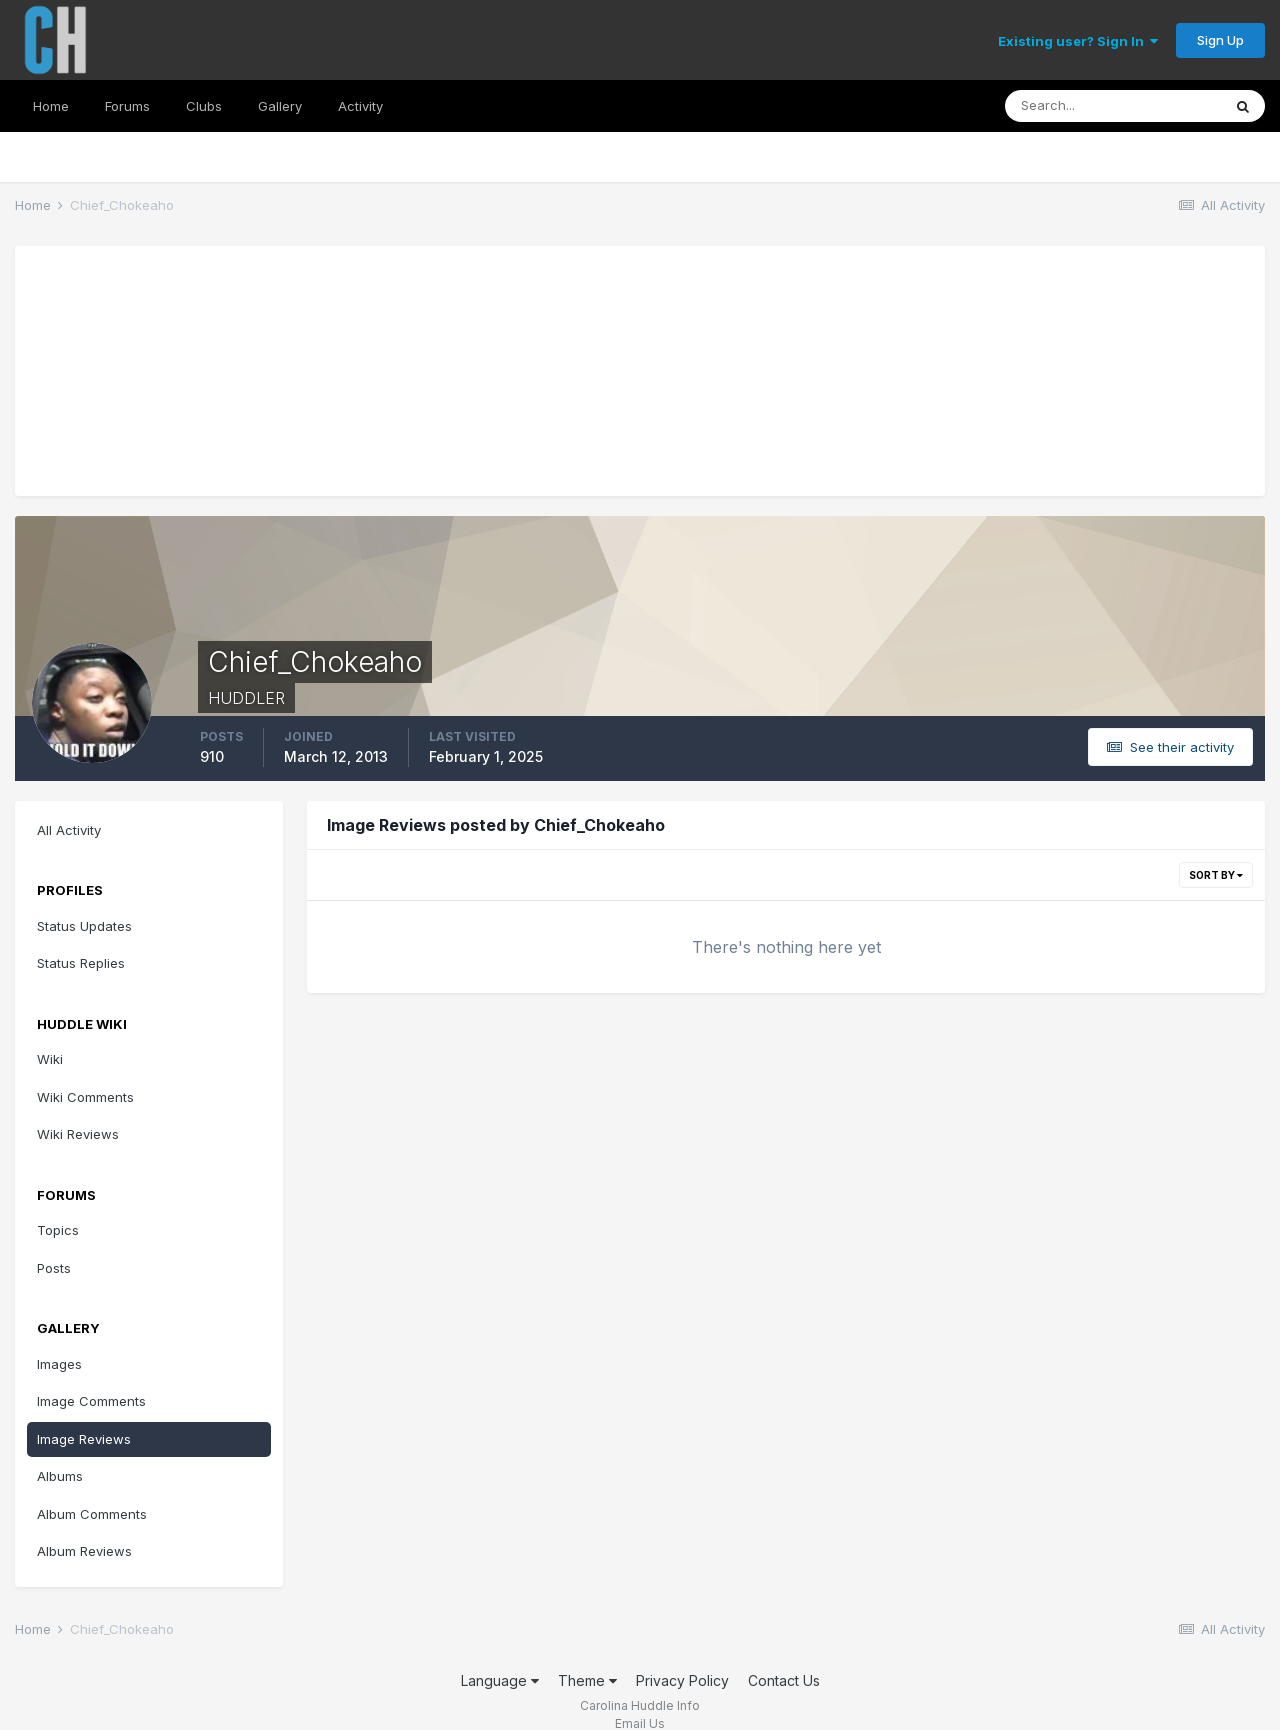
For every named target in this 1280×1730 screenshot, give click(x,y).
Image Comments (91, 1401)
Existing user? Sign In (1078, 41)
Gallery (280, 106)
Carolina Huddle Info (640, 1705)
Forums (127, 106)
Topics (58, 1230)
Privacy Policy (682, 1680)
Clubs (204, 106)
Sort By (1216, 875)
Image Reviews (84, 1439)
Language (500, 1680)
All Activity (69, 830)
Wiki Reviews (78, 1134)
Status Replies (81, 963)
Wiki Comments (85, 1097)
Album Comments (92, 1514)
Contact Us (784, 1680)
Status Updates (84, 926)
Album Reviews (84, 1551)
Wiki (50, 1059)
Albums (60, 1476)
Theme (587, 1680)
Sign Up (1220, 40)
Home (51, 106)
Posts (54, 1268)
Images (59, 1364)
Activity (360, 106)
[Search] (1113, 106)
